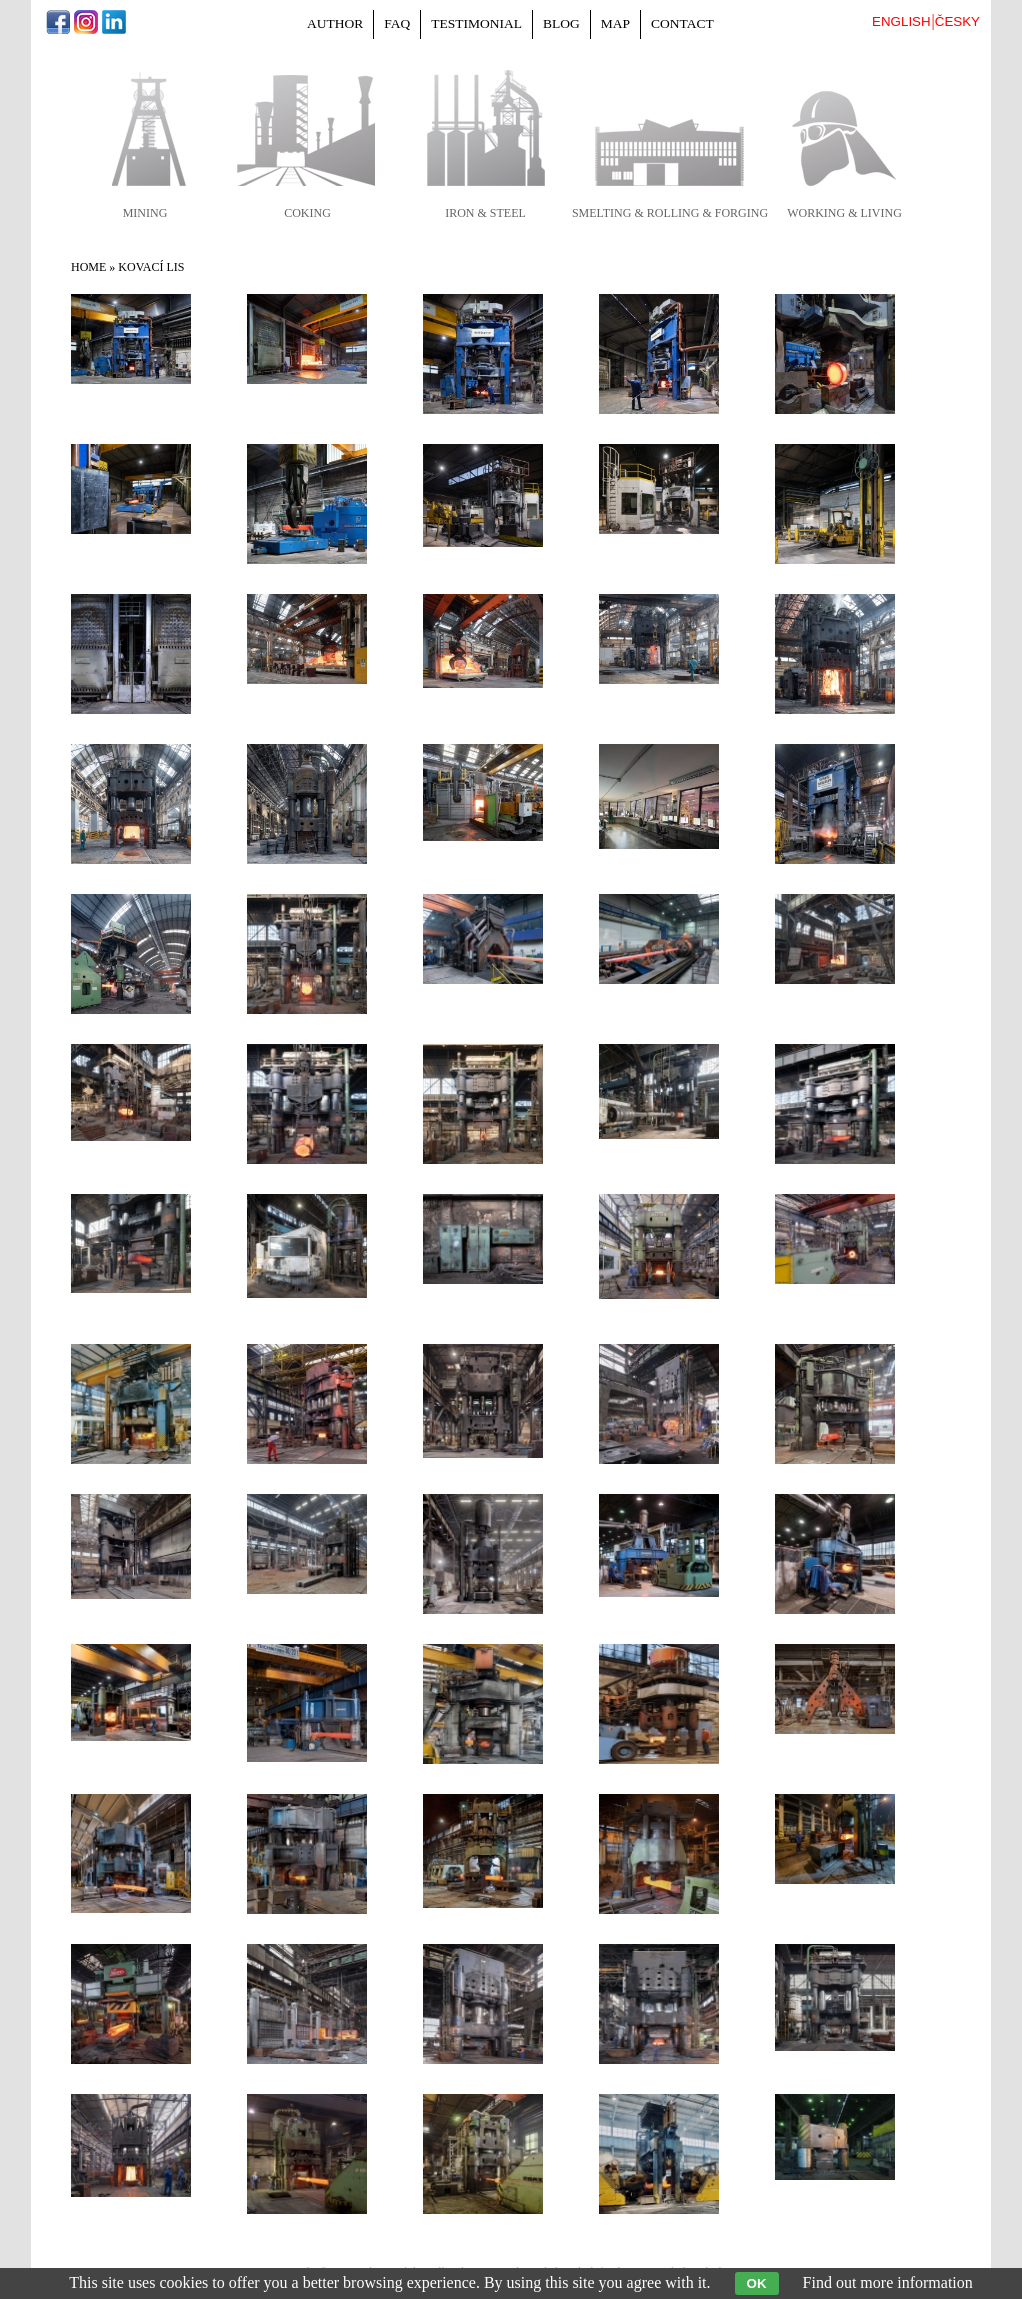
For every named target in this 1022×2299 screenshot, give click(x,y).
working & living (844, 213)
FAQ (397, 23)
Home (88, 267)
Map (615, 23)
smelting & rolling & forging (670, 213)
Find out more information (888, 2282)
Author (335, 23)
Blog (561, 23)
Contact (682, 23)
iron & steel (485, 213)
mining (145, 213)
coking (307, 213)
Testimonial (476, 23)
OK (757, 2283)
